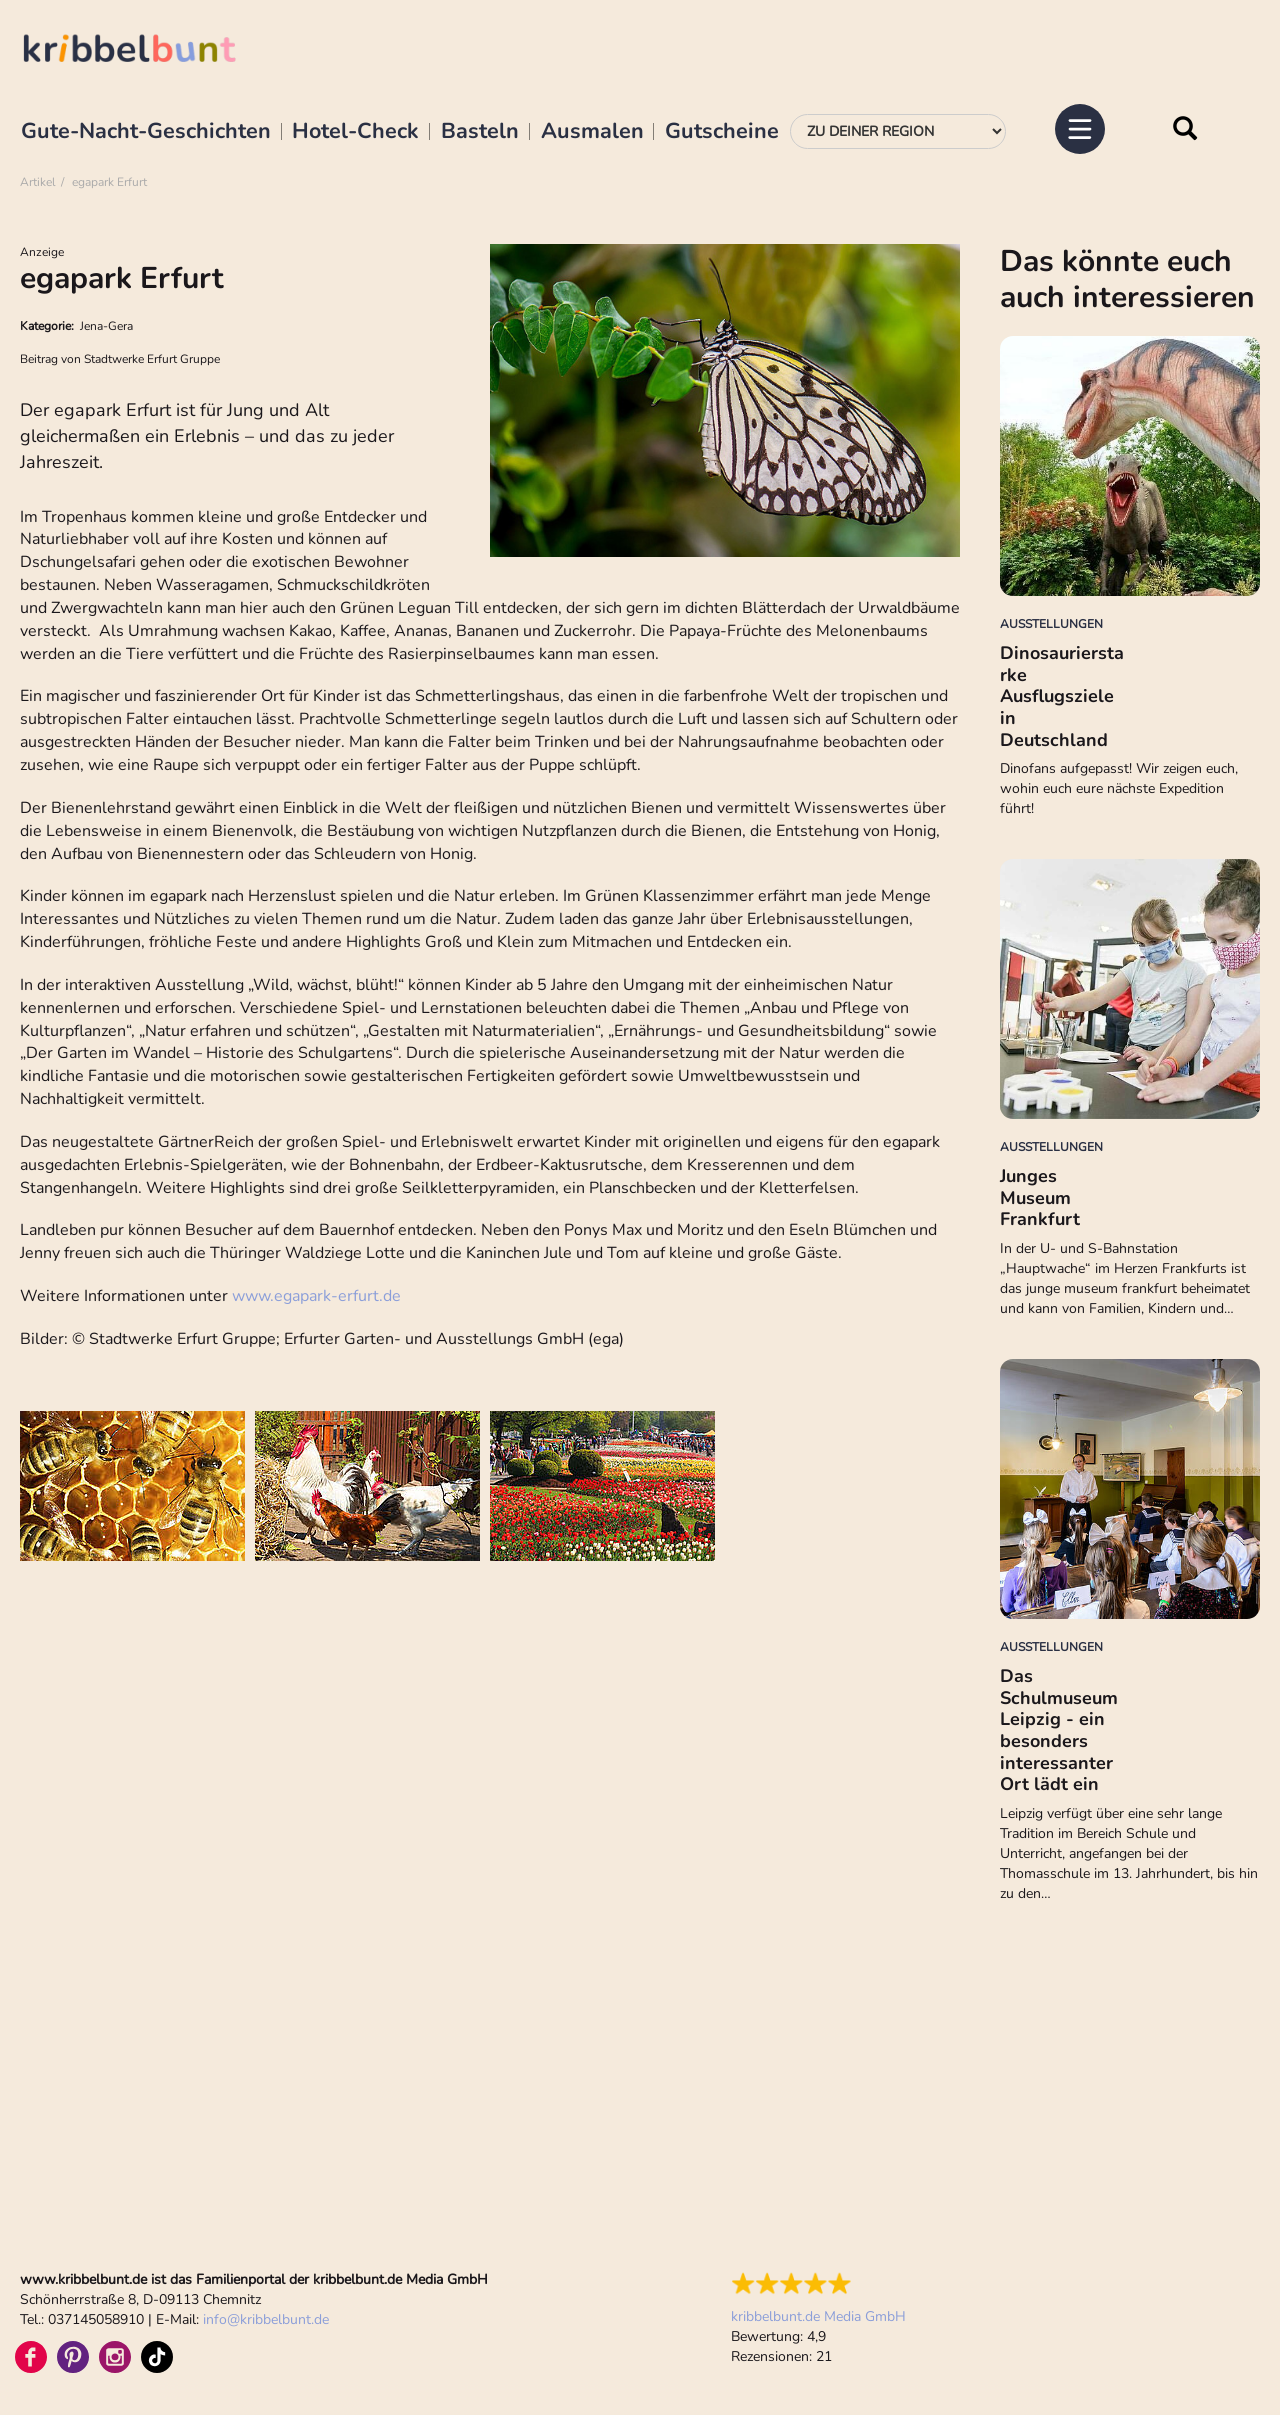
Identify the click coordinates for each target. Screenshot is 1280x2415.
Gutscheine (722, 132)
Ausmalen (592, 132)
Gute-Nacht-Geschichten (146, 132)
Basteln (480, 132)
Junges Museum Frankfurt (1040, 1197)
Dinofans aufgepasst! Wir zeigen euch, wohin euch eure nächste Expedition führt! (1119, 788)
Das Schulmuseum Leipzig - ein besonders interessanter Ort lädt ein (1059, 1730)
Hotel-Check (355, 132)
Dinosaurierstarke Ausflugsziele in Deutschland (1062, 696)
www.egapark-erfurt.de (316, 1296)
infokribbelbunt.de (266, 2319)
